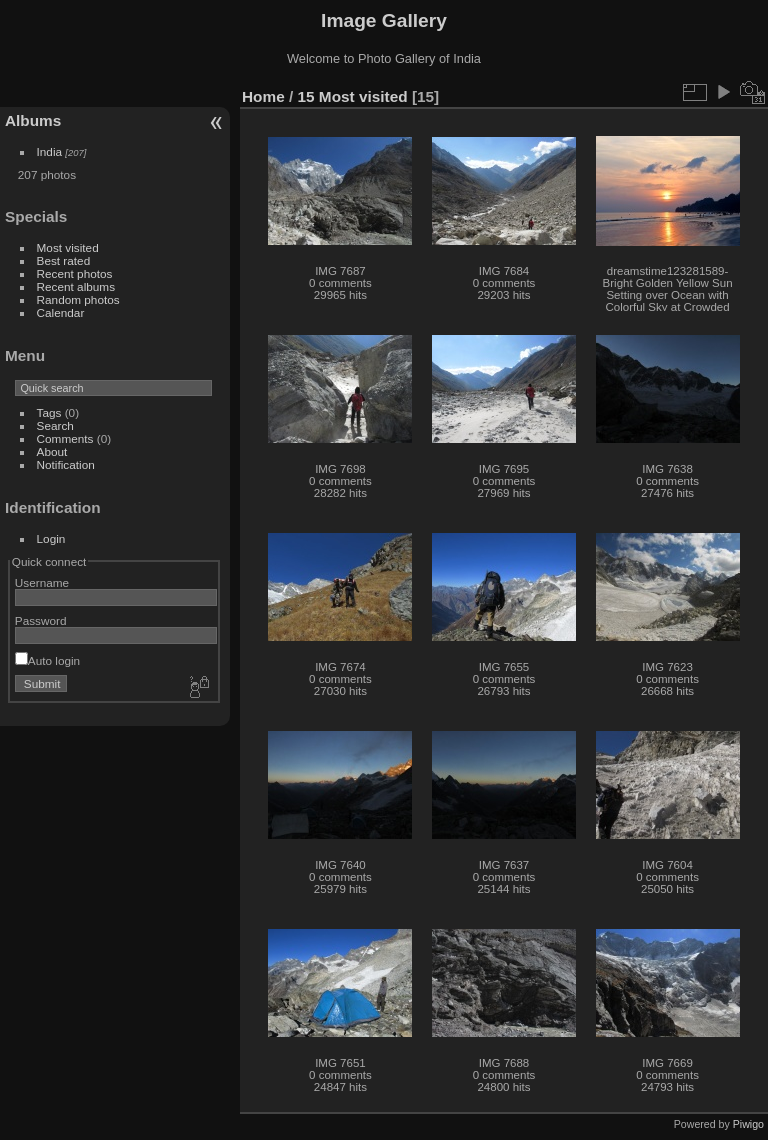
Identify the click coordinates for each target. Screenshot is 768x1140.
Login (51, 538)
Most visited (68, 247)
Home (263, 96)
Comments (65, 438)
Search (55, 425)
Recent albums (76, 286)
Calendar (61, 312)
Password (41, 620)
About (52, 451)
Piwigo (748, 1124)
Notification (66, 464)
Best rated (64, 260)
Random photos (78, 299)
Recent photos (75, 273)
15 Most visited (353, 96)
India (50, 151)
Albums (33, 120)
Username (42, 582)
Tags (49, 412)
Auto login (47, 660)
